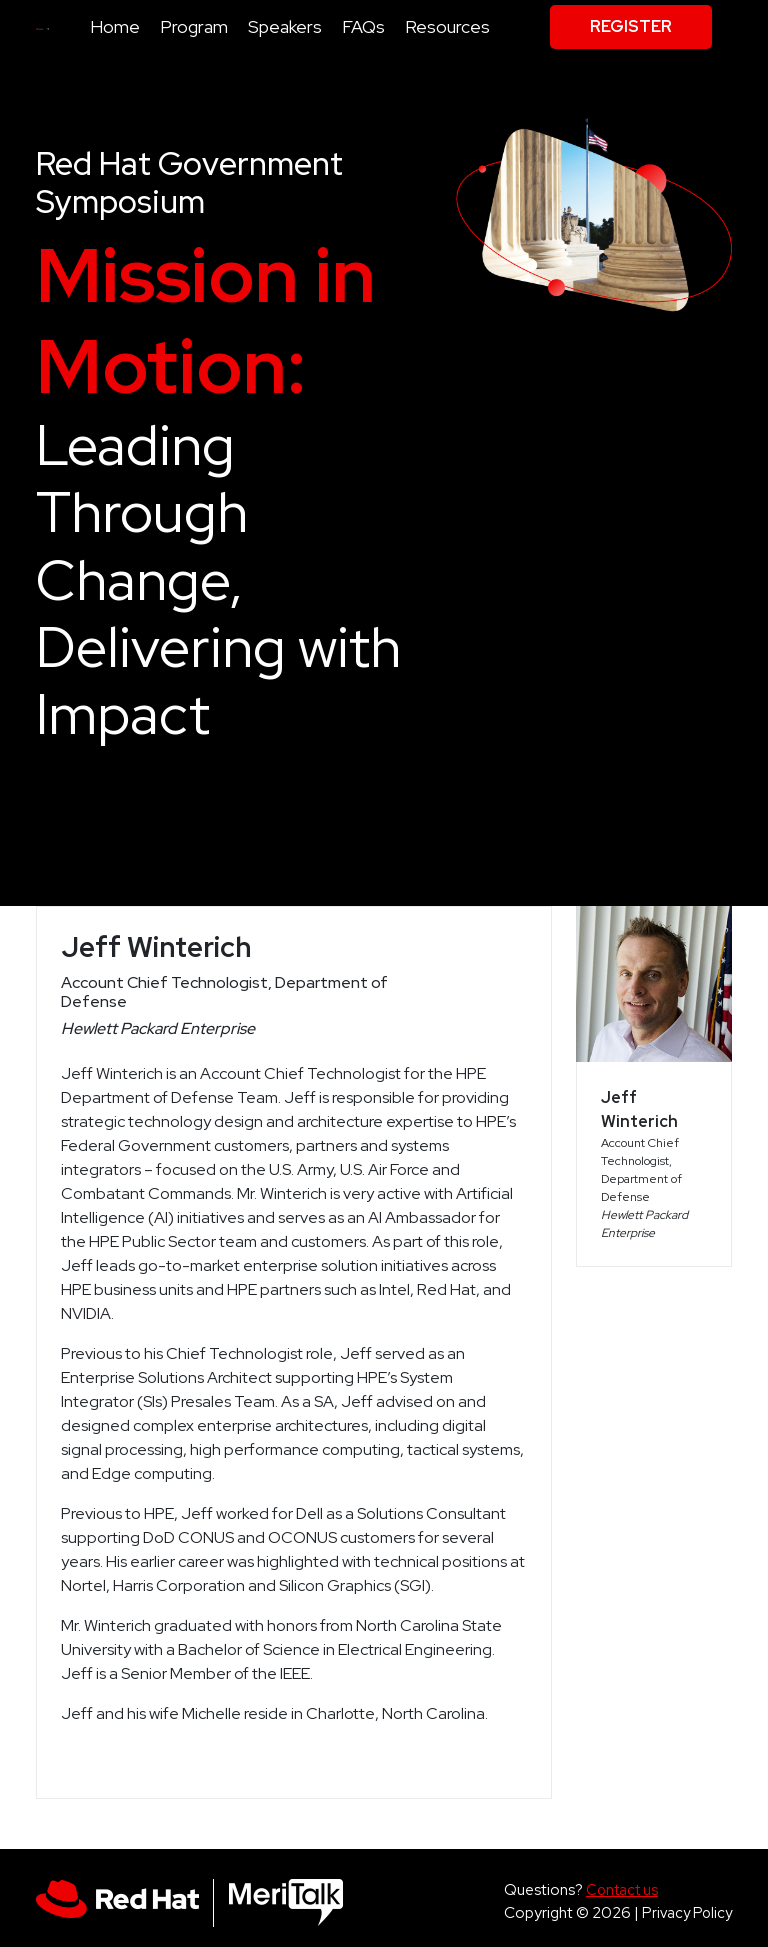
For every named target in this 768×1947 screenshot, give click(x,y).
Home (115, 26)
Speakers (285, 26)
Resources (447, 26)
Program (194, 26)
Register (631, 26)
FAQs (363, 26)
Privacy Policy (687, 1912)
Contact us (622, 1889)
